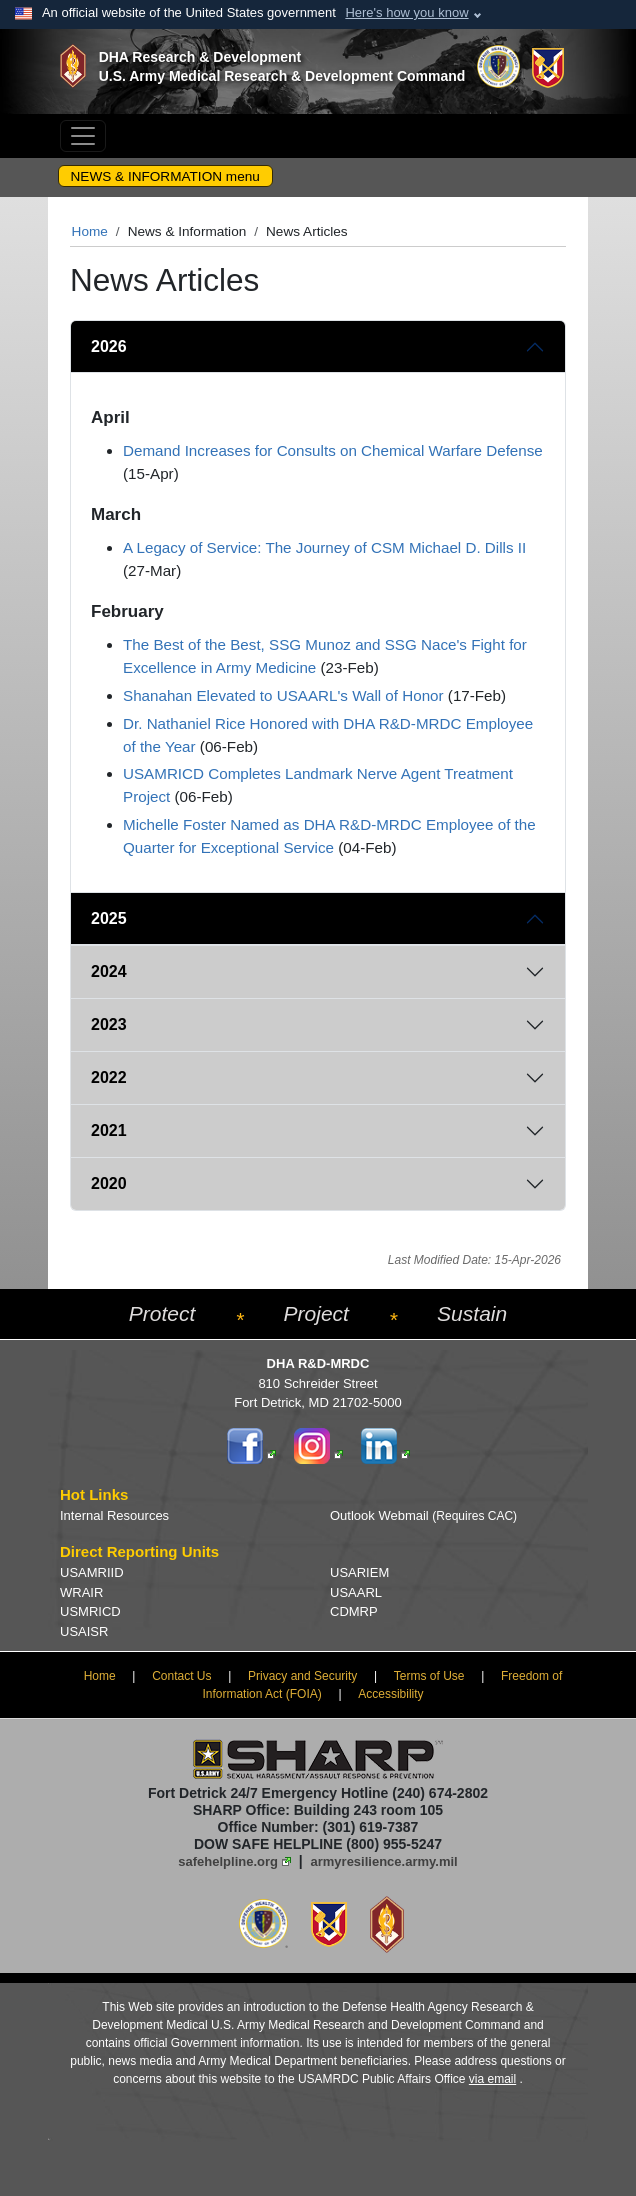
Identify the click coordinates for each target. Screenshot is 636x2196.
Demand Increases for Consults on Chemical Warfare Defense (333, 450)
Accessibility (390, 1694)
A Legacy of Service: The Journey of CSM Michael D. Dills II (324, 547)
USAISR (84, 1631)
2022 (109, 1077)
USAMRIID (92, 1572)
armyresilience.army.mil (384, 1861)
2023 (109, 1024)
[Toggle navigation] (83, 136)
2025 (109, 918)
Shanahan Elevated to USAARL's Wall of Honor (283, 695)
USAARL (356, 1592)
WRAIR (81, 1592)
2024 (109, 971)
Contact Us (181, 1676)
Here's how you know (406, 12)
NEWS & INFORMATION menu (165, 176)
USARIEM (359, 1572)
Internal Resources (114, 1515)
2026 (109, 346)
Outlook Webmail (423, 1515)
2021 (109, 1130)
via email (492, 2079)
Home (90, 231)
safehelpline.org (228, 1861)
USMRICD (90, 1611)
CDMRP (354, 1611)
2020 (109, 1183)
